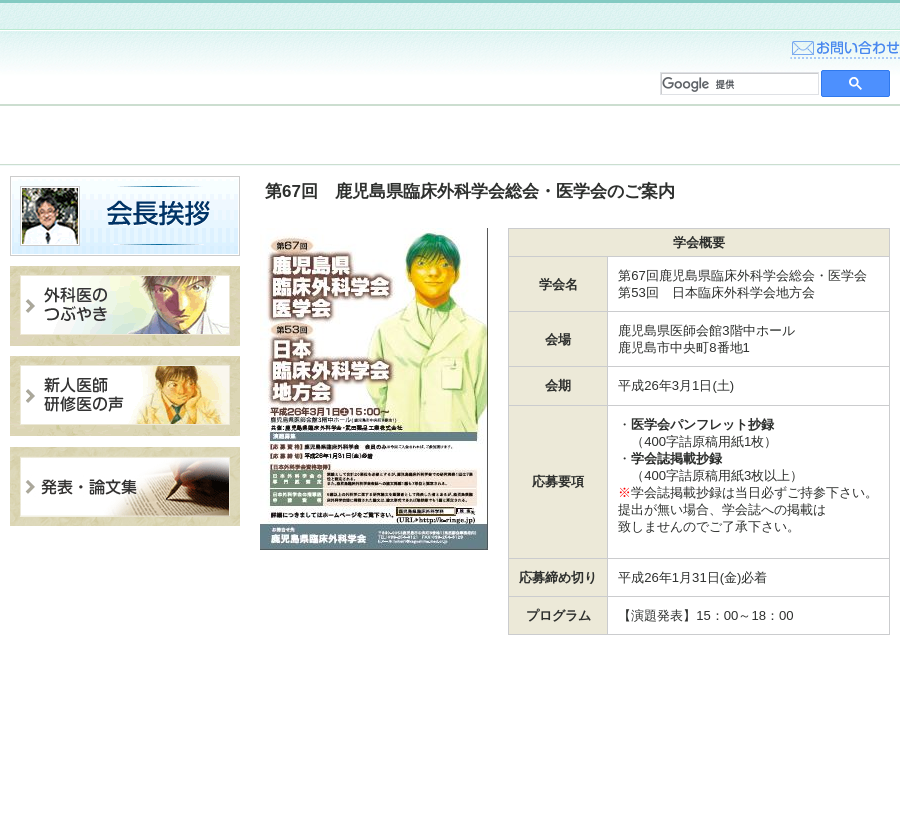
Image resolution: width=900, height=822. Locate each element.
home (740, 44)
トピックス (90, 135)
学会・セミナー (810, 135)
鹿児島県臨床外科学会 (160, 66)
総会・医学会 (630, 135)
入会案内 (450, 135)
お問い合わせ (845, 44)
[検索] (738, 84)
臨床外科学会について (270, 135)
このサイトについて (830, 759)
